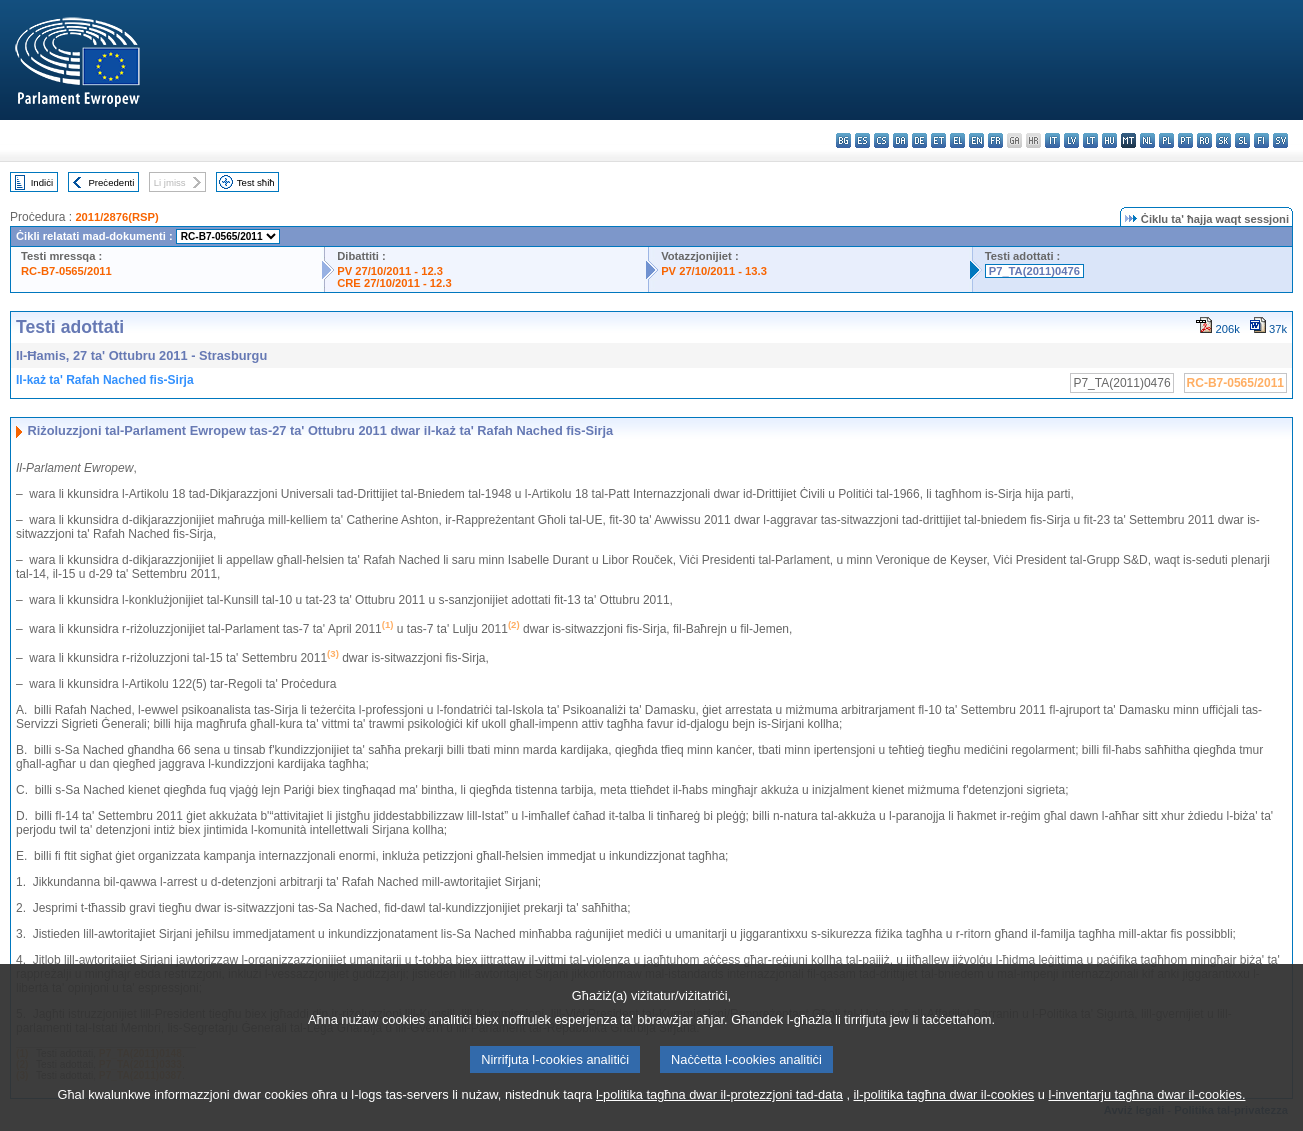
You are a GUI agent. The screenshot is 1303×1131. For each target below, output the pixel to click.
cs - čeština (881, 140)
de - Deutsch (919, 140)
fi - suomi (1261, 140)
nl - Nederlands (1147, 140)
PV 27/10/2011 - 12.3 (390, 271)
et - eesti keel (938, 140)
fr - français (995, 140)
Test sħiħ (256, 182)
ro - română (1204, 140)
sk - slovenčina (1223, 140)
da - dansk (900, 140)
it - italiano (1052, 140)
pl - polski (1166, 140)
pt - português (1185, 140)
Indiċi (42, 182)
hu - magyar (1109, 140)
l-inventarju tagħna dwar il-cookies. (1146, 1118)
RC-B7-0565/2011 (66, 271)
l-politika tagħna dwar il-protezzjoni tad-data (719, 1118)
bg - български (843, 140)
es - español (862, 140)
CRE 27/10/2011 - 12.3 (394, 283)
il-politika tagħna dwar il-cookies (944, 1118)
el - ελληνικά (957, 140)
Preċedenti (111, 182)
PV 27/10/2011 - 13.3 (714, 271)
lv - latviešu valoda (1071, 140)
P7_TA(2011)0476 (1034, 271)
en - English (976, 140)
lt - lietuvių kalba (1090, 140)
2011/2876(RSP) (116, 217)
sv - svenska (1280, 140)
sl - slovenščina (1242, 140)
